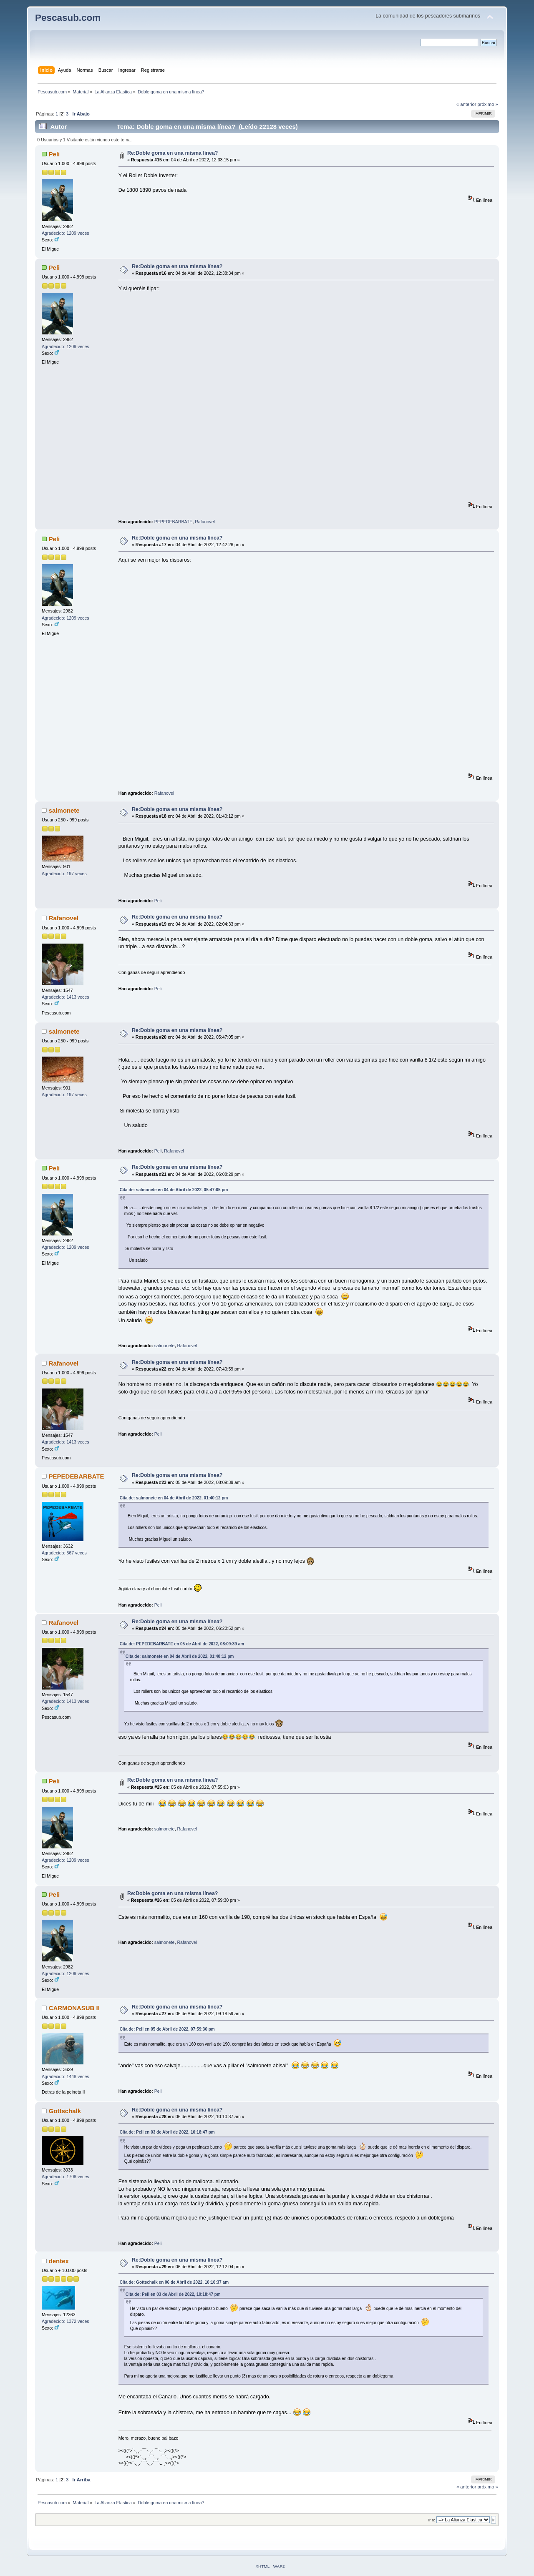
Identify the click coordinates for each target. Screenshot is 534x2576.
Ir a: (431, 2520)
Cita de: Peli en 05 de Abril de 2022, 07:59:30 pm (167, 2029)
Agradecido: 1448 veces (65, 2076)
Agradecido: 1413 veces (65, 996)
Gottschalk (65, 2110)
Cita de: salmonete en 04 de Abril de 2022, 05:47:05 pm (174, 1190)
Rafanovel (205, 521)
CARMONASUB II (74, 2007)
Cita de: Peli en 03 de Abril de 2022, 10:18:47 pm (167, 2132)
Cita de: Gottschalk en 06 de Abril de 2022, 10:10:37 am (174, 2282)
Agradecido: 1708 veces (65, 2176)
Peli (54, 154)
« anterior (466, 104)
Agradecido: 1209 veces (65, 233)
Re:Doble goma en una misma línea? (172, 153)
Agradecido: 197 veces (64, 873)
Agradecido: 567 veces (64, 1552)
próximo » (488, 104)
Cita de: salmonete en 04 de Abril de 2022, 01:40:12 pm (174, 1498)
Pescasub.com (68, 18)
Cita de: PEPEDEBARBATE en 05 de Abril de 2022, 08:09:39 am (182, 1644)
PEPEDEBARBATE (173, 521)
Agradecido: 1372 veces (65, 2321)
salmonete (64, 810)
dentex (59, 2261)
